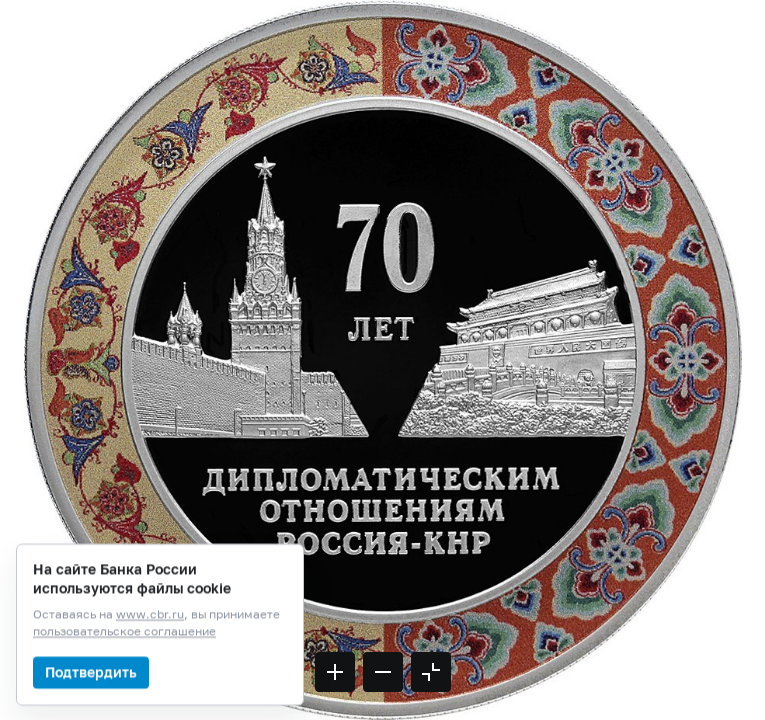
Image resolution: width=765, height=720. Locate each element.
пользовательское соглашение (124, 656)
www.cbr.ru (150, 639)
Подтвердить (91, 696)
